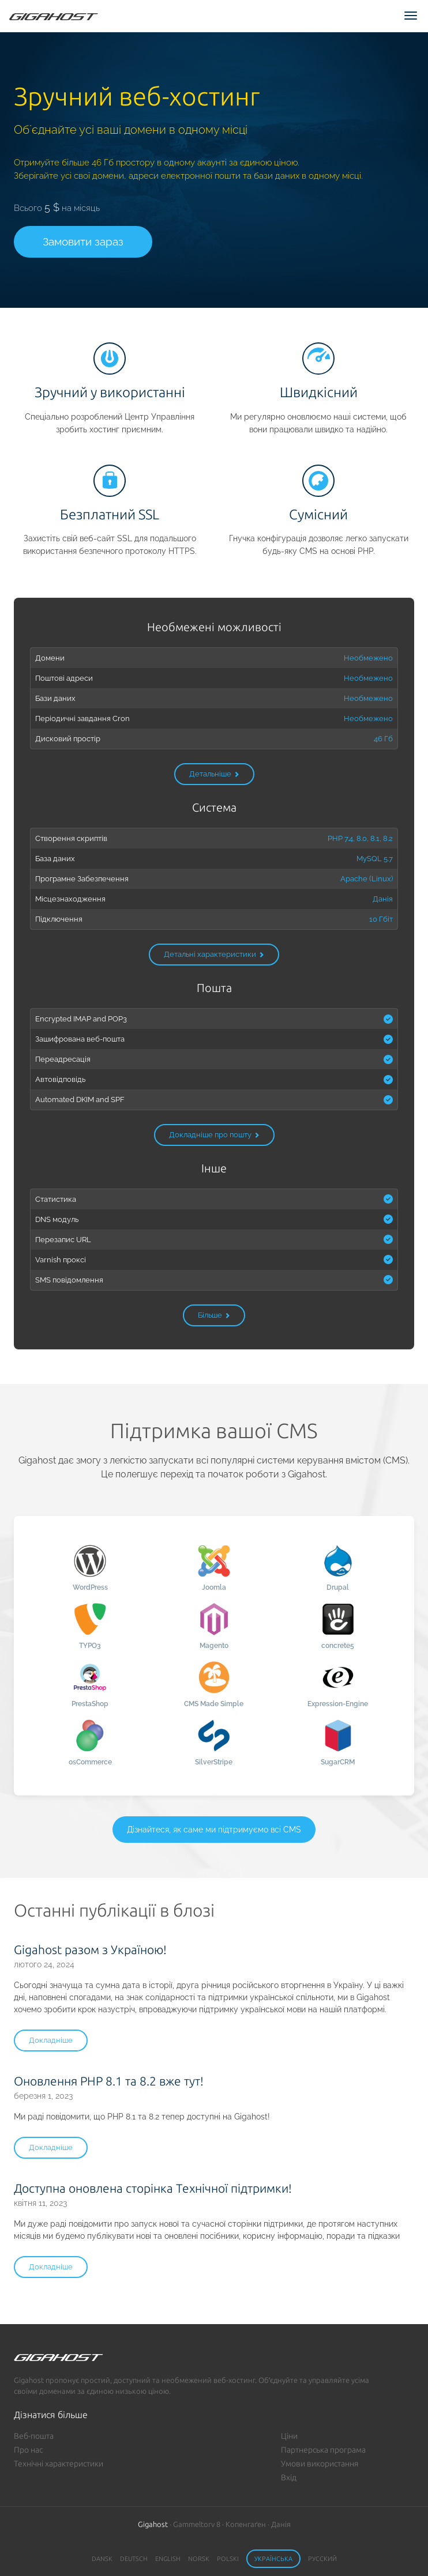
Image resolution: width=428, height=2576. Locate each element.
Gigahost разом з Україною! (90, 1949)
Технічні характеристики (58, 2463)
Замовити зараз (83, 241)
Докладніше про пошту (214, 1134)
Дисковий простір (67, 738)
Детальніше (214, 774)
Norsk (198, 2558)
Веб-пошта (34, 2436)
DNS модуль (56, 1219)
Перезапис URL (63, 1239)
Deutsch (134, 2558)
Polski (228, 2558)
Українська (273, 2558)
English (168, 2558)
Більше (214, 1315)
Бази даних (55, 698)
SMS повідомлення (69, 1279)
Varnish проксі (60, 1259)
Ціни (289, 2436)
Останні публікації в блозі (114, 1910)
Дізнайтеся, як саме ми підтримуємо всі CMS (214, 1829)
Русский (322, 2558)
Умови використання (319, 2463)
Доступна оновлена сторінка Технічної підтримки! (153, 2188)
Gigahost (153, 2524)
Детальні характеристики (214, 954)
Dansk (102, 2558)
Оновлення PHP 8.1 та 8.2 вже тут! (109, 2081)
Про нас (28, 2449)
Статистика (55, 1199)
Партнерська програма (323, 2449)
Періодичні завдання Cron (82, 718)
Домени (50, 657)
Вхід (288, 2477)
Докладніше (51, 2040)
